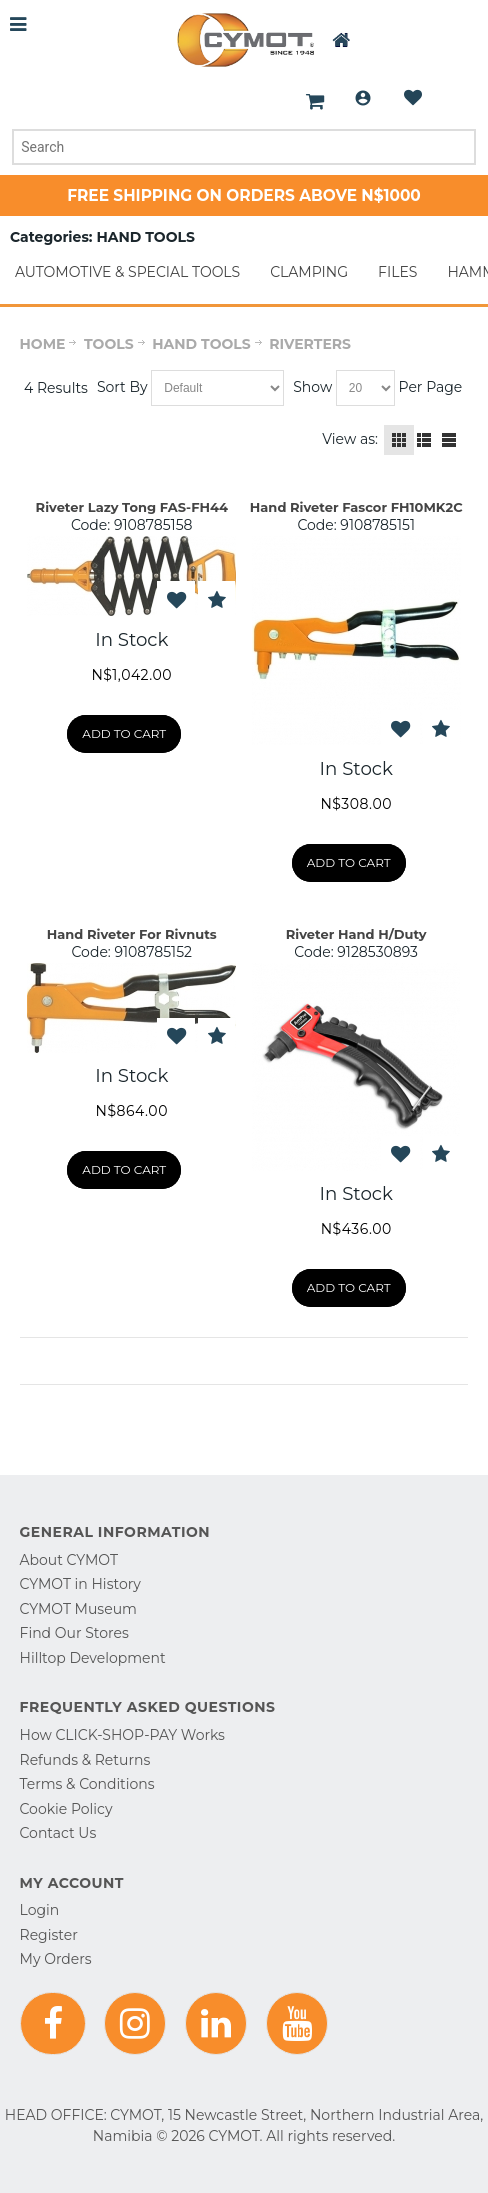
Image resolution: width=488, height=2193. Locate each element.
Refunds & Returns (85, 1760)
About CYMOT (69, 1560)
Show (312, 387)
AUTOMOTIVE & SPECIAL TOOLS (127, 272)
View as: (350, 439)
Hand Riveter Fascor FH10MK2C (356, 507)
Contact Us (58, 1833)
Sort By (122, 387)
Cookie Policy (66, 1809)
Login (363, 98)
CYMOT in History (80, 1584)
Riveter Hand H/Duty (356, 934)
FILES (397, 272)
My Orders (56, 1959)
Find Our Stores (74, 1633)
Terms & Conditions (87, 1784)
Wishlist (413, 98)
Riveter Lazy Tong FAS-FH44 (132, 507)
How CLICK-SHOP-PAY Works (122, 1735)
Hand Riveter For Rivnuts (132, 934)
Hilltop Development (93, 1658)
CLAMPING (309, 272)
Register (49, 1935)
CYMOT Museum (78, 1609)
